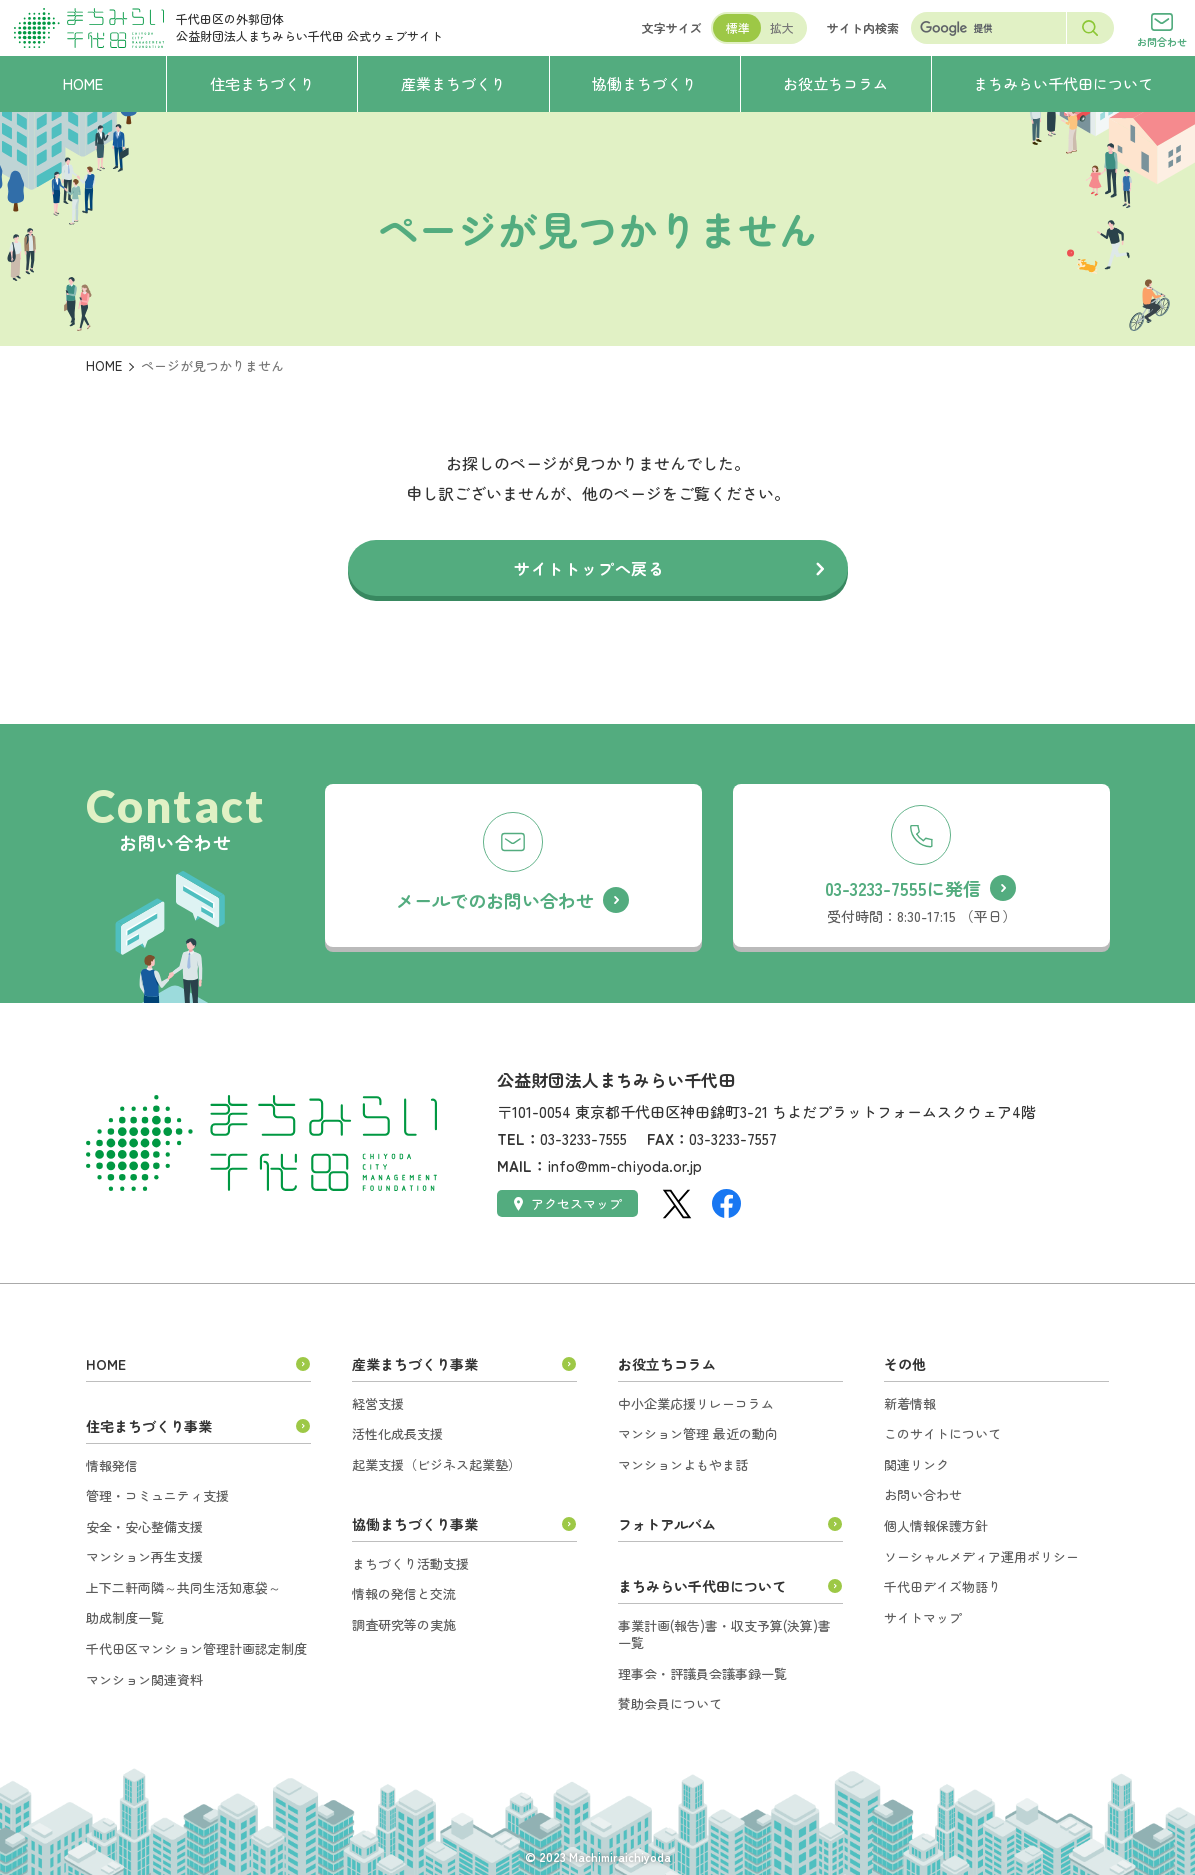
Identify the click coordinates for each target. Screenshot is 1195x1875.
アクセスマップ (568, 1203)
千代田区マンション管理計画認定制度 (196, 1648)
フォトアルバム (667, 1524)
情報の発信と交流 (404, 1593)
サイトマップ (923, 1617)
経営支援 (378, 1403)
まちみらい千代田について (702, 1586)
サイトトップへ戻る (589, 568)
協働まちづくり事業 (415, 1524)
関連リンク (916, 1464)
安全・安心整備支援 (144, 1526)
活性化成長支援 (397, 1433)
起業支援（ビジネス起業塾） (436, 1464)
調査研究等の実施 (404, 1624)
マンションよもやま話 (683, 1464)
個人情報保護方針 (936, 1525)
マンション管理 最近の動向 (698, 1433)
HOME (104, 365)
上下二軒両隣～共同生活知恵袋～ (183, 1587)
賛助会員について (670, 1703)
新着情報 (910, 1403)
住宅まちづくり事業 (149, 1426)
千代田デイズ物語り (942, 1586)
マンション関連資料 (144, 1679)
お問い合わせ (923, 1494)
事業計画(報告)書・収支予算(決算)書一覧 (724, 1634)
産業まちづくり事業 (415, 1364)
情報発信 (112, 1465)
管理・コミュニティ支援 (157, 1495)
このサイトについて (942, 1433)
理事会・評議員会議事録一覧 (702, 1673)
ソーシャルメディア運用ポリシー (981, 1556)
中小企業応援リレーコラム (696, 1403)
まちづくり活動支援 (410, 1563)
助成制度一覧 (125, 1617)
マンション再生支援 (144, 1556)
